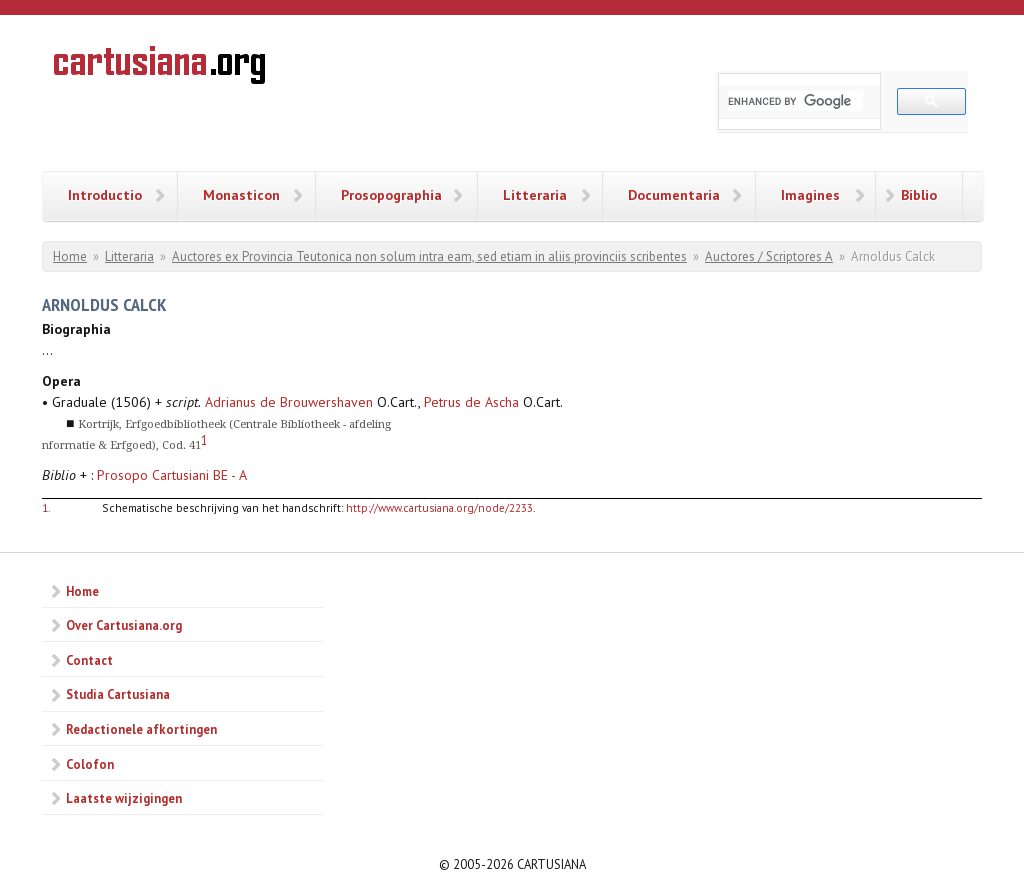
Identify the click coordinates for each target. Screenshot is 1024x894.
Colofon (90, 764)
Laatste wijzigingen (124, 798)
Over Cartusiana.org (124, 625)
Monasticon (241, 195)
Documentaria (674, 195)
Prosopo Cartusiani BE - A (172, 475)
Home (70, 256)
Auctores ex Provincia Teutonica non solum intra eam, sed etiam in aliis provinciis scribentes (429, 256)
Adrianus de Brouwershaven (289, 402)
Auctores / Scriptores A (769, 256)
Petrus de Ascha (471, 402)
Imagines (810, 195)
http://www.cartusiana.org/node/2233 (439, 507)
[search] (795, 101)
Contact (89, 660)
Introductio (105, 195)
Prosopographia (391, 195)
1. (46, 507)
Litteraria (535, 195)
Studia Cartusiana (118, 694)
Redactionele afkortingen (141, 729)
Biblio (919, 195)
